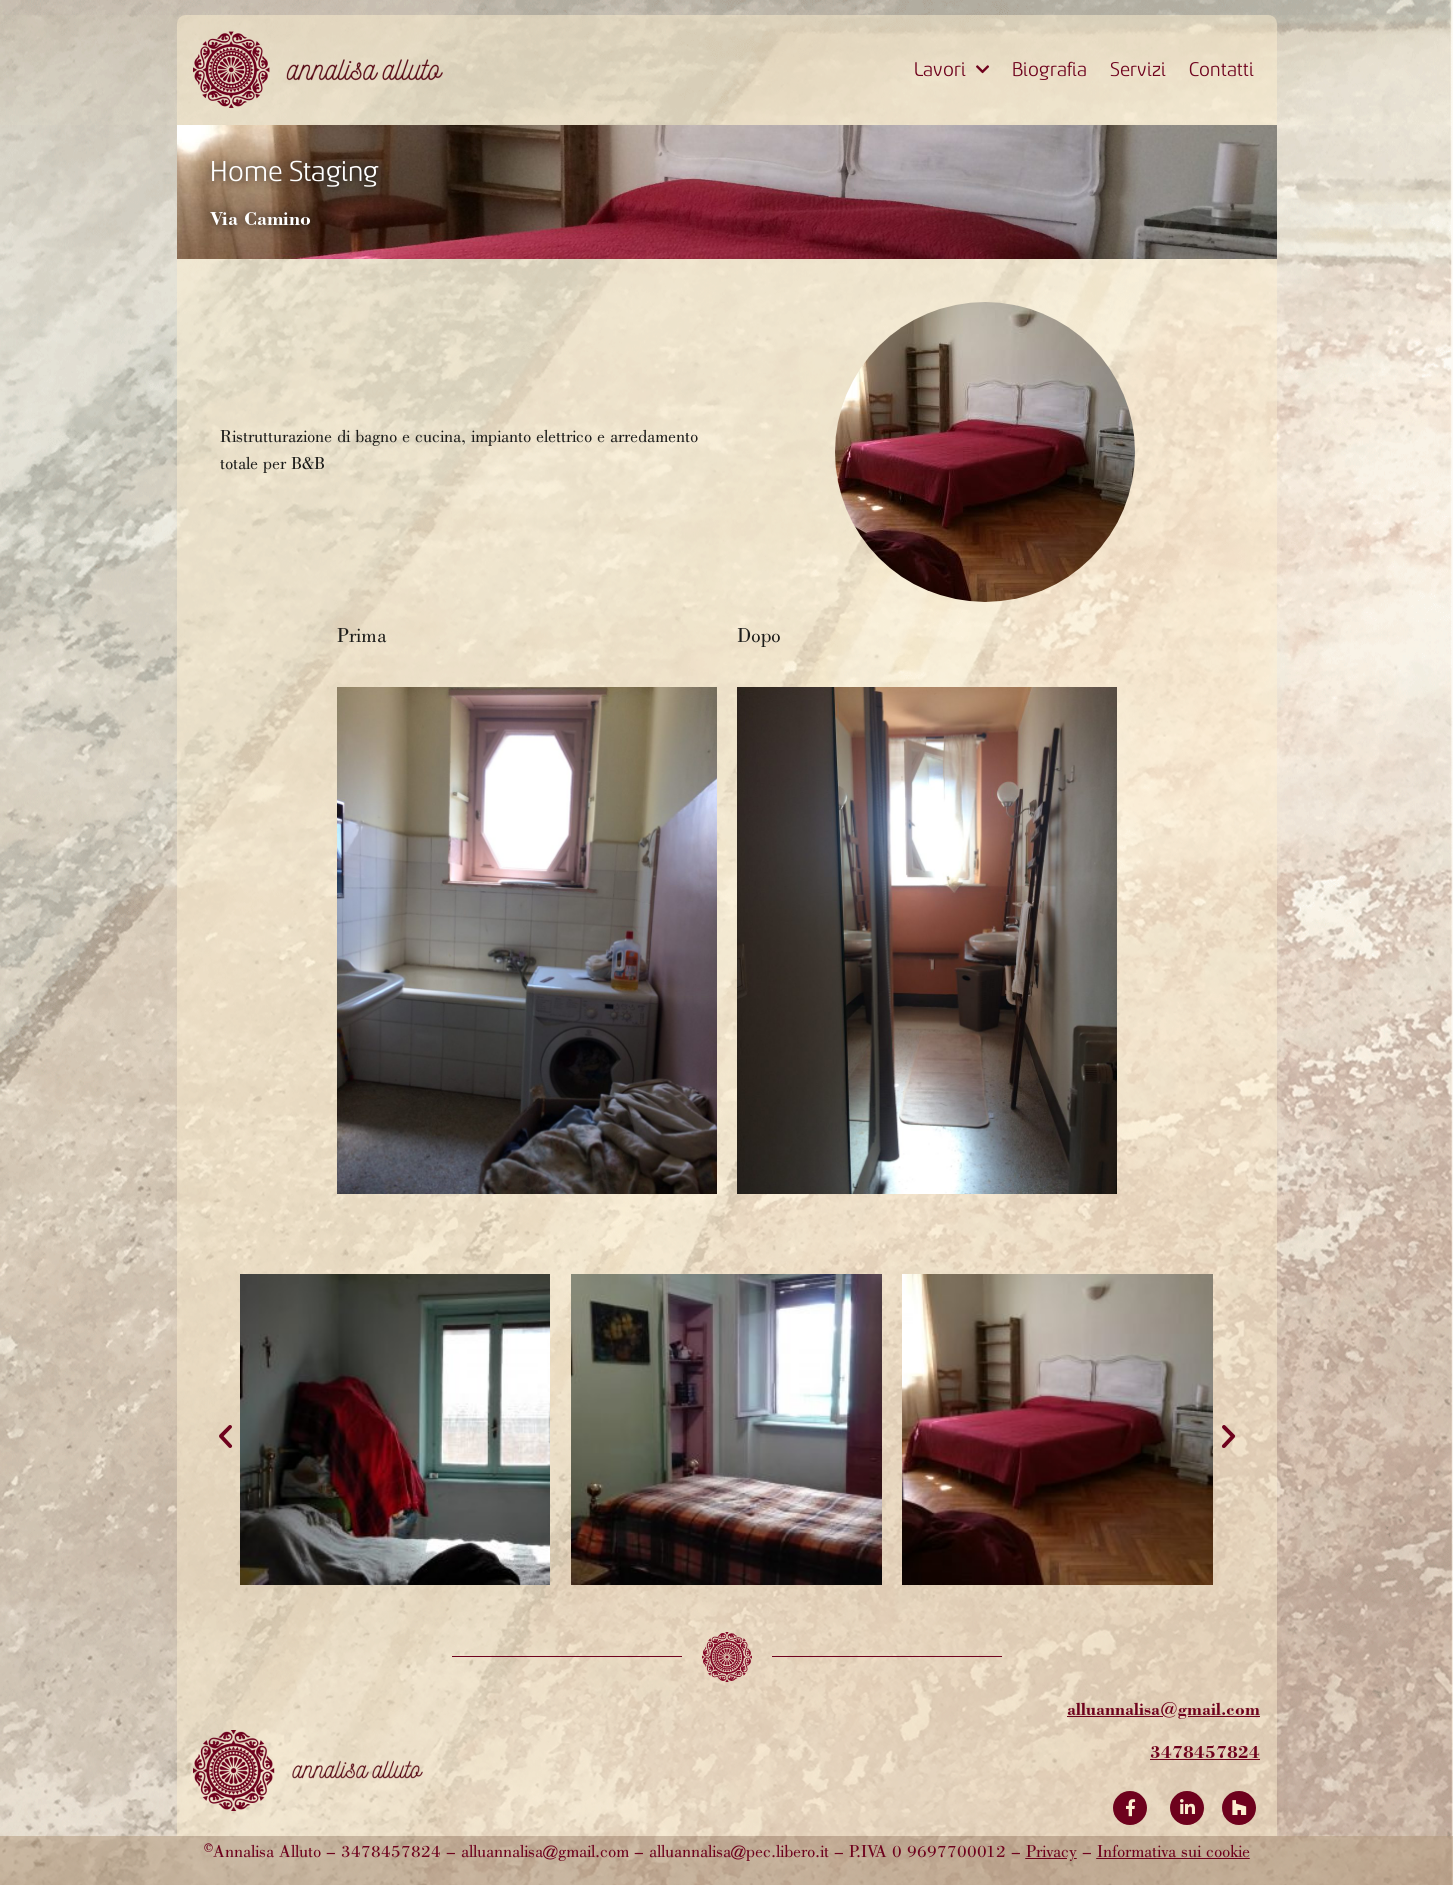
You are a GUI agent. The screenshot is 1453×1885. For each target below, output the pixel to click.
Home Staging (294, 171)
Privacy (1051, 1853)
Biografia (1049, 69)
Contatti (1221, 69)
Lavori (951, 70)
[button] (225, 1435)
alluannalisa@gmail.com (1163, 1708)
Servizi (1138, 69)
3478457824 (1205, 1751)
